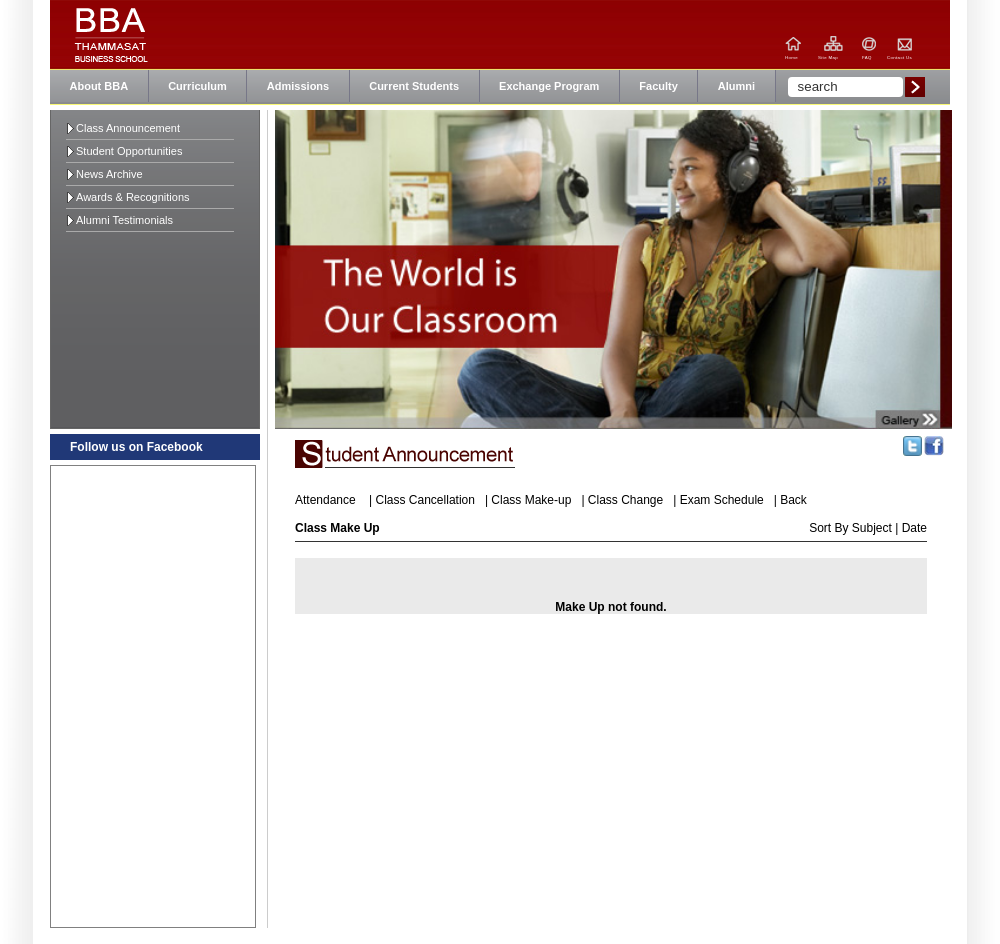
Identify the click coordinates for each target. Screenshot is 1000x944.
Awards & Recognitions (133, 197)
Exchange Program (549, 86)
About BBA (99, 86)
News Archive (109, 174)
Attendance (325, 500)
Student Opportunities (129, 151)
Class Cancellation (425, 500)
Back (793, 500)
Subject (873, 528)
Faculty (658, 86)
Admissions (298, 86)
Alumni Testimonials (124, 220)
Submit (915, 87)
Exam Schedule (722, 500)
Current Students (414, 86)
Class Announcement (128, 128)
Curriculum (197, 86)
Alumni (736, 86)
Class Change (625, 500)
